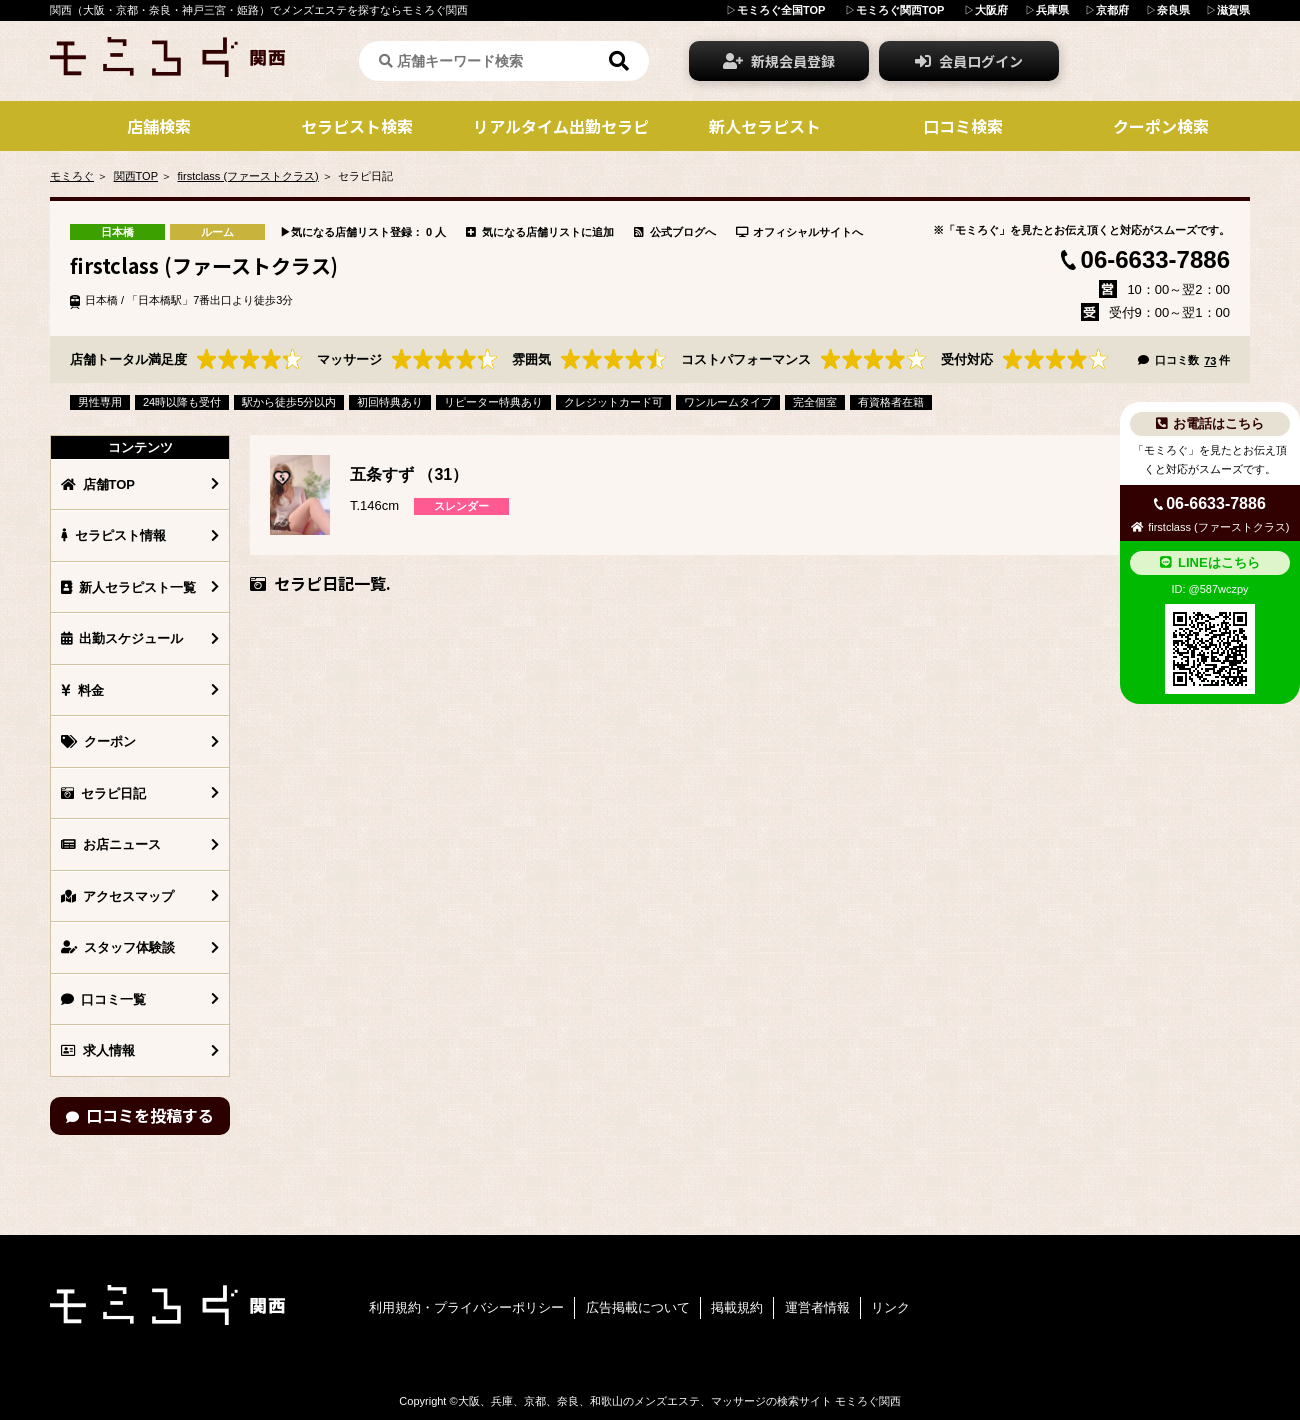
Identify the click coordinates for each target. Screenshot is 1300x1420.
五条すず (382, 474)
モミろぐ (72, 176)
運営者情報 (817, 1307)
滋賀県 (1233, 10)
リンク (890, 1307)
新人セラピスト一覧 (128, 587)
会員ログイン (969, 61)
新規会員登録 (779, 61)
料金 (82, 690)
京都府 (1112, 10)
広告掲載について (638, 1307)
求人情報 (98, 1050)
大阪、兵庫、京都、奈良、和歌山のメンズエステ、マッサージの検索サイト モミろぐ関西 (679, 1401)
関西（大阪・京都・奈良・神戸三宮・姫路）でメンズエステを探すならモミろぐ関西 (259, 10)
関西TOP (136, 176)
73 (1210, 361)
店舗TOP (98, 484)
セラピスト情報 (113, 535)
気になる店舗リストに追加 (540, 232)
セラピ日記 (103, 793)
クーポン (98, 741)
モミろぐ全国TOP (781, 10)
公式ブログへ (675, 232)
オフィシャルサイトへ (800, 232)
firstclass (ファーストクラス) (248, 176)
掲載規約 (737, 1307)
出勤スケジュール (122, 638)
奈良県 (1173, 10)
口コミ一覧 (103, 999)
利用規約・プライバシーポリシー (466, 1307)
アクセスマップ (117, 896)
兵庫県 (1052, 10)
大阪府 (991, 10)
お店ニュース (111, 844)
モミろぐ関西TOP (900, 10)
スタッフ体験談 (118, 947)
